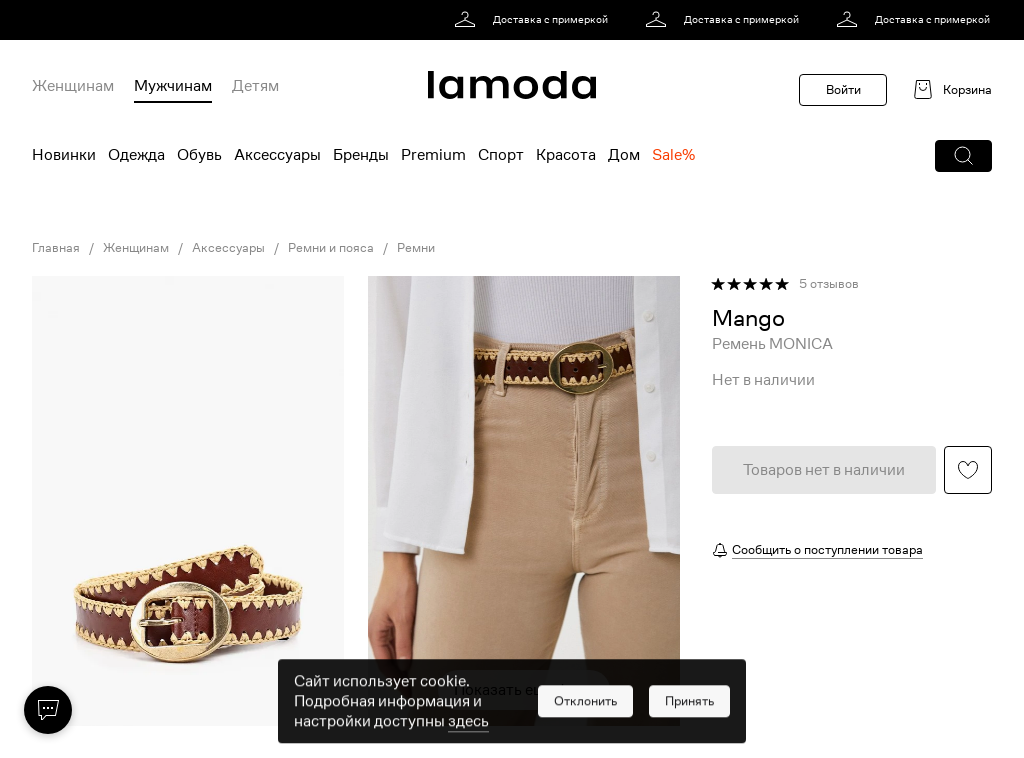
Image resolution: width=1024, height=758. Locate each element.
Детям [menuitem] (255, 86)
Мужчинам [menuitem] (173, 86)
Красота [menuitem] (566, 155)
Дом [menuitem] (624, 155)
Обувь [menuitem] (199, 155)
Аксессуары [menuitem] (277, 155)
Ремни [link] (416, 248)
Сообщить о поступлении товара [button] (827, 549)
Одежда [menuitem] (136, 155)
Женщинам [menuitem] (73, 86)
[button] (963, 156)
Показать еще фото (524, 690)
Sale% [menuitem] (673, 155)
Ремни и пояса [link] (331, 248)
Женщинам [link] (136, 248)
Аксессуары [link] (228, 248)
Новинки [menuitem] (64, 155)
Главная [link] (56, 248)
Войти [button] (843, 89)
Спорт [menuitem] (501, 155)
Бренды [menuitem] (361, 155)
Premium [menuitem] (433, 155)
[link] (534, 20)
